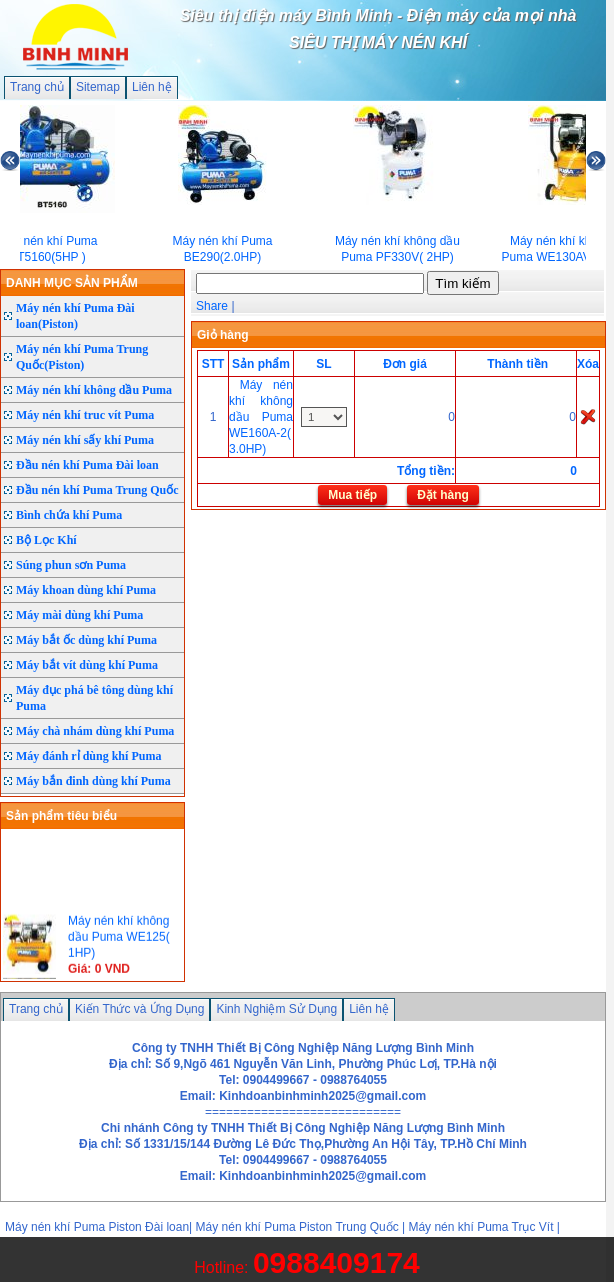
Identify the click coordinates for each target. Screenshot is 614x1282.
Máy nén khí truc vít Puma (85, 415)
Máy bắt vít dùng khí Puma (87, 665)
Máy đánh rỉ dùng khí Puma (88, 756)
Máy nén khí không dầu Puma (94, 390)
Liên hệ (152, 87)
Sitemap (98, 87)
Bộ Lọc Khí (46, 540)
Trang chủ (37, 87)
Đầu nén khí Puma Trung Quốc (97, 490)
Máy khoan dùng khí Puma (86, 590)
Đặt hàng (443, 495)
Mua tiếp (352, 495)
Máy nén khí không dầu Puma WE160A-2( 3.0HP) (261, 417)
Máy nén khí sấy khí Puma (85, 440)
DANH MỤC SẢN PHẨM (72, 283)
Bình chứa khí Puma (69, 515)
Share (212, 306)
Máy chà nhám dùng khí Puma (95, 731)
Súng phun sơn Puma (71, 565)
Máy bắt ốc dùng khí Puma (86, 640)
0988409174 (336, 1262)
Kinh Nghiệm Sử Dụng (276, 1009)
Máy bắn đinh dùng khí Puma (93, 781)
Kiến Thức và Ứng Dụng (140, 1009)
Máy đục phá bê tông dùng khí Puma (94, 698)
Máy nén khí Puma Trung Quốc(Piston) (82, 357)
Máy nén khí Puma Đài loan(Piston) (75, 316)
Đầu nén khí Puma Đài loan (87, 465)
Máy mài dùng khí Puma (79, 615)
